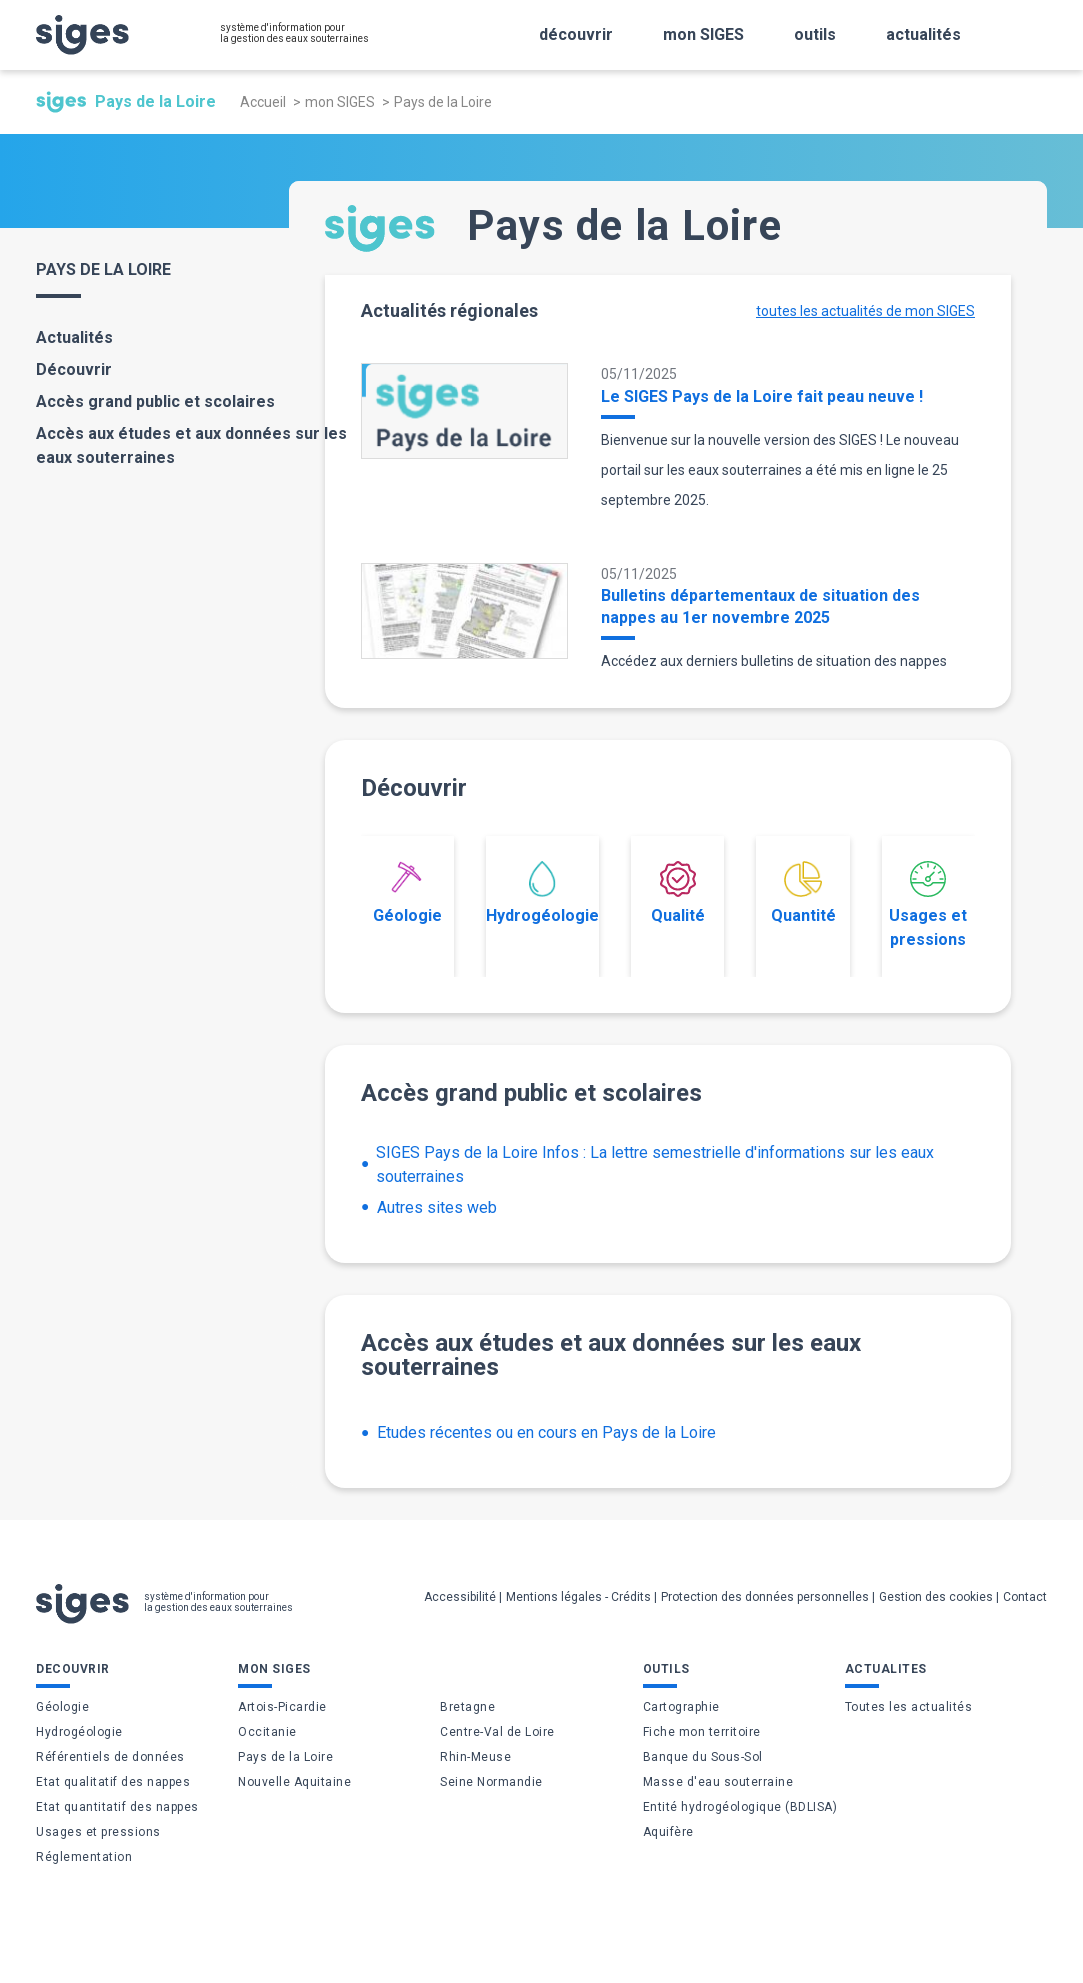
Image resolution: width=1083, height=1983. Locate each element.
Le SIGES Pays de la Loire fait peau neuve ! (762, 396)
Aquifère (668, 1832)
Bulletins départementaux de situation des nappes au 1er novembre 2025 (760, 606)
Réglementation (84, 1857)
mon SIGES (340, 102)
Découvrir (74, 369)
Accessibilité (460, 1597)
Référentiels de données (110, 1757)
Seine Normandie (491, 1782)
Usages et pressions (928, 905)
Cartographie (681, 1707)
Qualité (678, 893)
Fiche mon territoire (702, 1732)
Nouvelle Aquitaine (294, 1782)
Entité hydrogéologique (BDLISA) (740, 1807)
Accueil (263, 102)
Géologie (407, 893)
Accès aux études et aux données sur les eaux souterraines (191, 445)
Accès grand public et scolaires (155, 401)
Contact (1025, 1597)
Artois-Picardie (282, 1707)
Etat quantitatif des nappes (117, 1807)
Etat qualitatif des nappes (113, 1782)
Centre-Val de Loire (497, 1732)
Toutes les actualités (909, 1707)
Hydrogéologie (542, 893)
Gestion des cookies (936, 1597)
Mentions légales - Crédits (578, 1597)
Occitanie (267, 1732)
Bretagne (467, 1707)
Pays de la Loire (285, 1757)
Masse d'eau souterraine (718, 1782)
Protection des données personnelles (765, 1597)
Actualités (74, 337)
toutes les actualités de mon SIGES (865, 311)
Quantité (803, 893)
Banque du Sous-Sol (703, 1757)
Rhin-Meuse (475, 1757)
